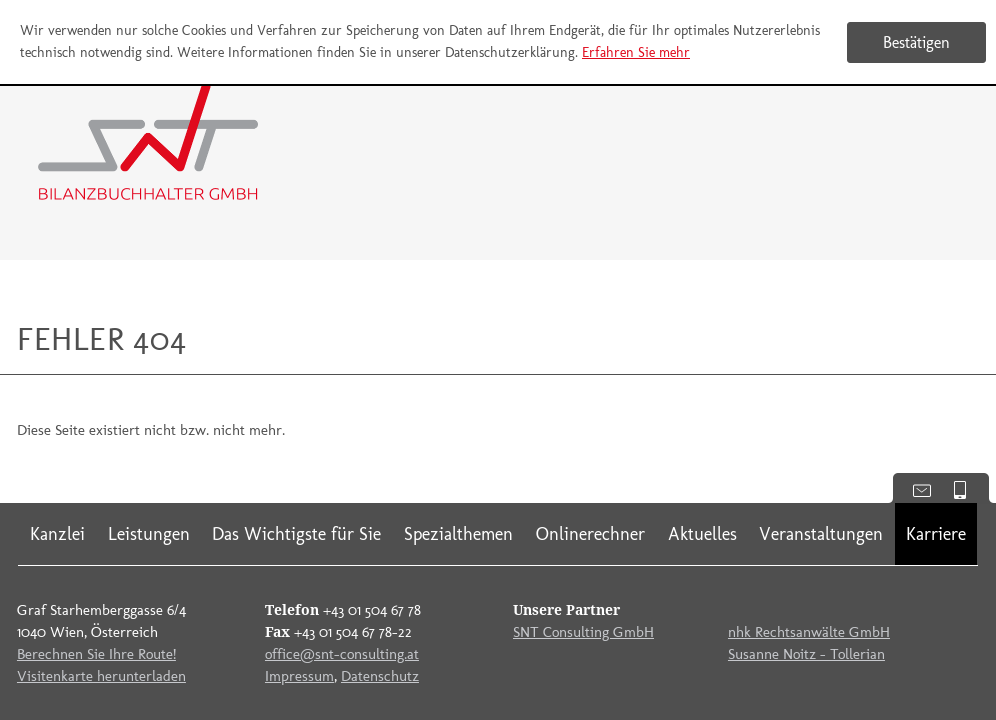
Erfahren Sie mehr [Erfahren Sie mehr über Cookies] (636, 52)
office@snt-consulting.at (342, 654)
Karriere (936, 534)
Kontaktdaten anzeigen (914, 488)
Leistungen (149, 534)
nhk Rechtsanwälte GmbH (809, 632)
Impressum (299, 676)
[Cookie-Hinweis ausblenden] (916, 42)
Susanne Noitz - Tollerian (806, 654)
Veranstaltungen (821, 534)
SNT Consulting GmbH (583, 632)
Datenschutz (380, 676)
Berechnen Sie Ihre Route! (96, 654)
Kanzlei (57, 534)
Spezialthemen (458, 534)
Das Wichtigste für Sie (296, 534)
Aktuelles (702, 534)
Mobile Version (967, 488)
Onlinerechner (590, 534)
